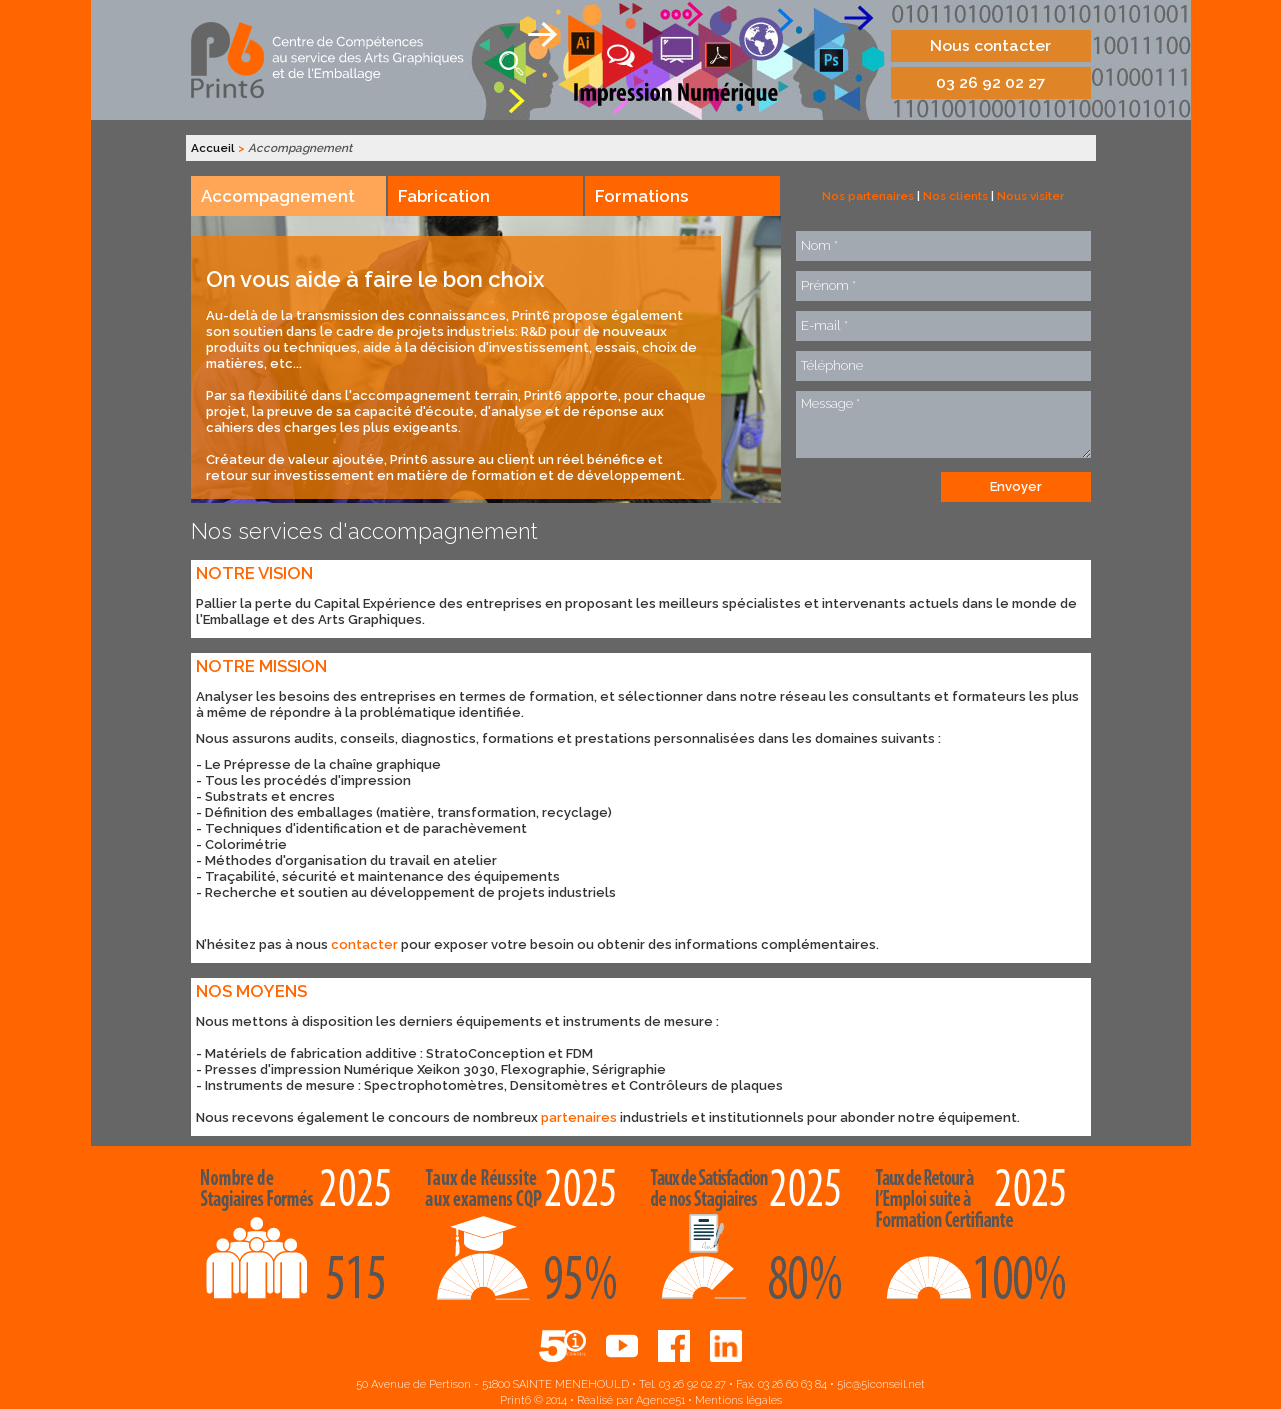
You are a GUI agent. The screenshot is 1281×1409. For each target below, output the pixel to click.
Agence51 (660, 1400)
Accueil (213, 148)
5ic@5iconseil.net (881, 1384)
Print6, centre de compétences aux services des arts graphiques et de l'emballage (329, 60)
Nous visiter (1030, 196)
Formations (641, 196)
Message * (943, 424)
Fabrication (444, 196)
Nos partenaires (868, 196)
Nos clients (955, 196)
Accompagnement (278, 196)
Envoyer (1016, 486)
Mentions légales (738, 1400)
